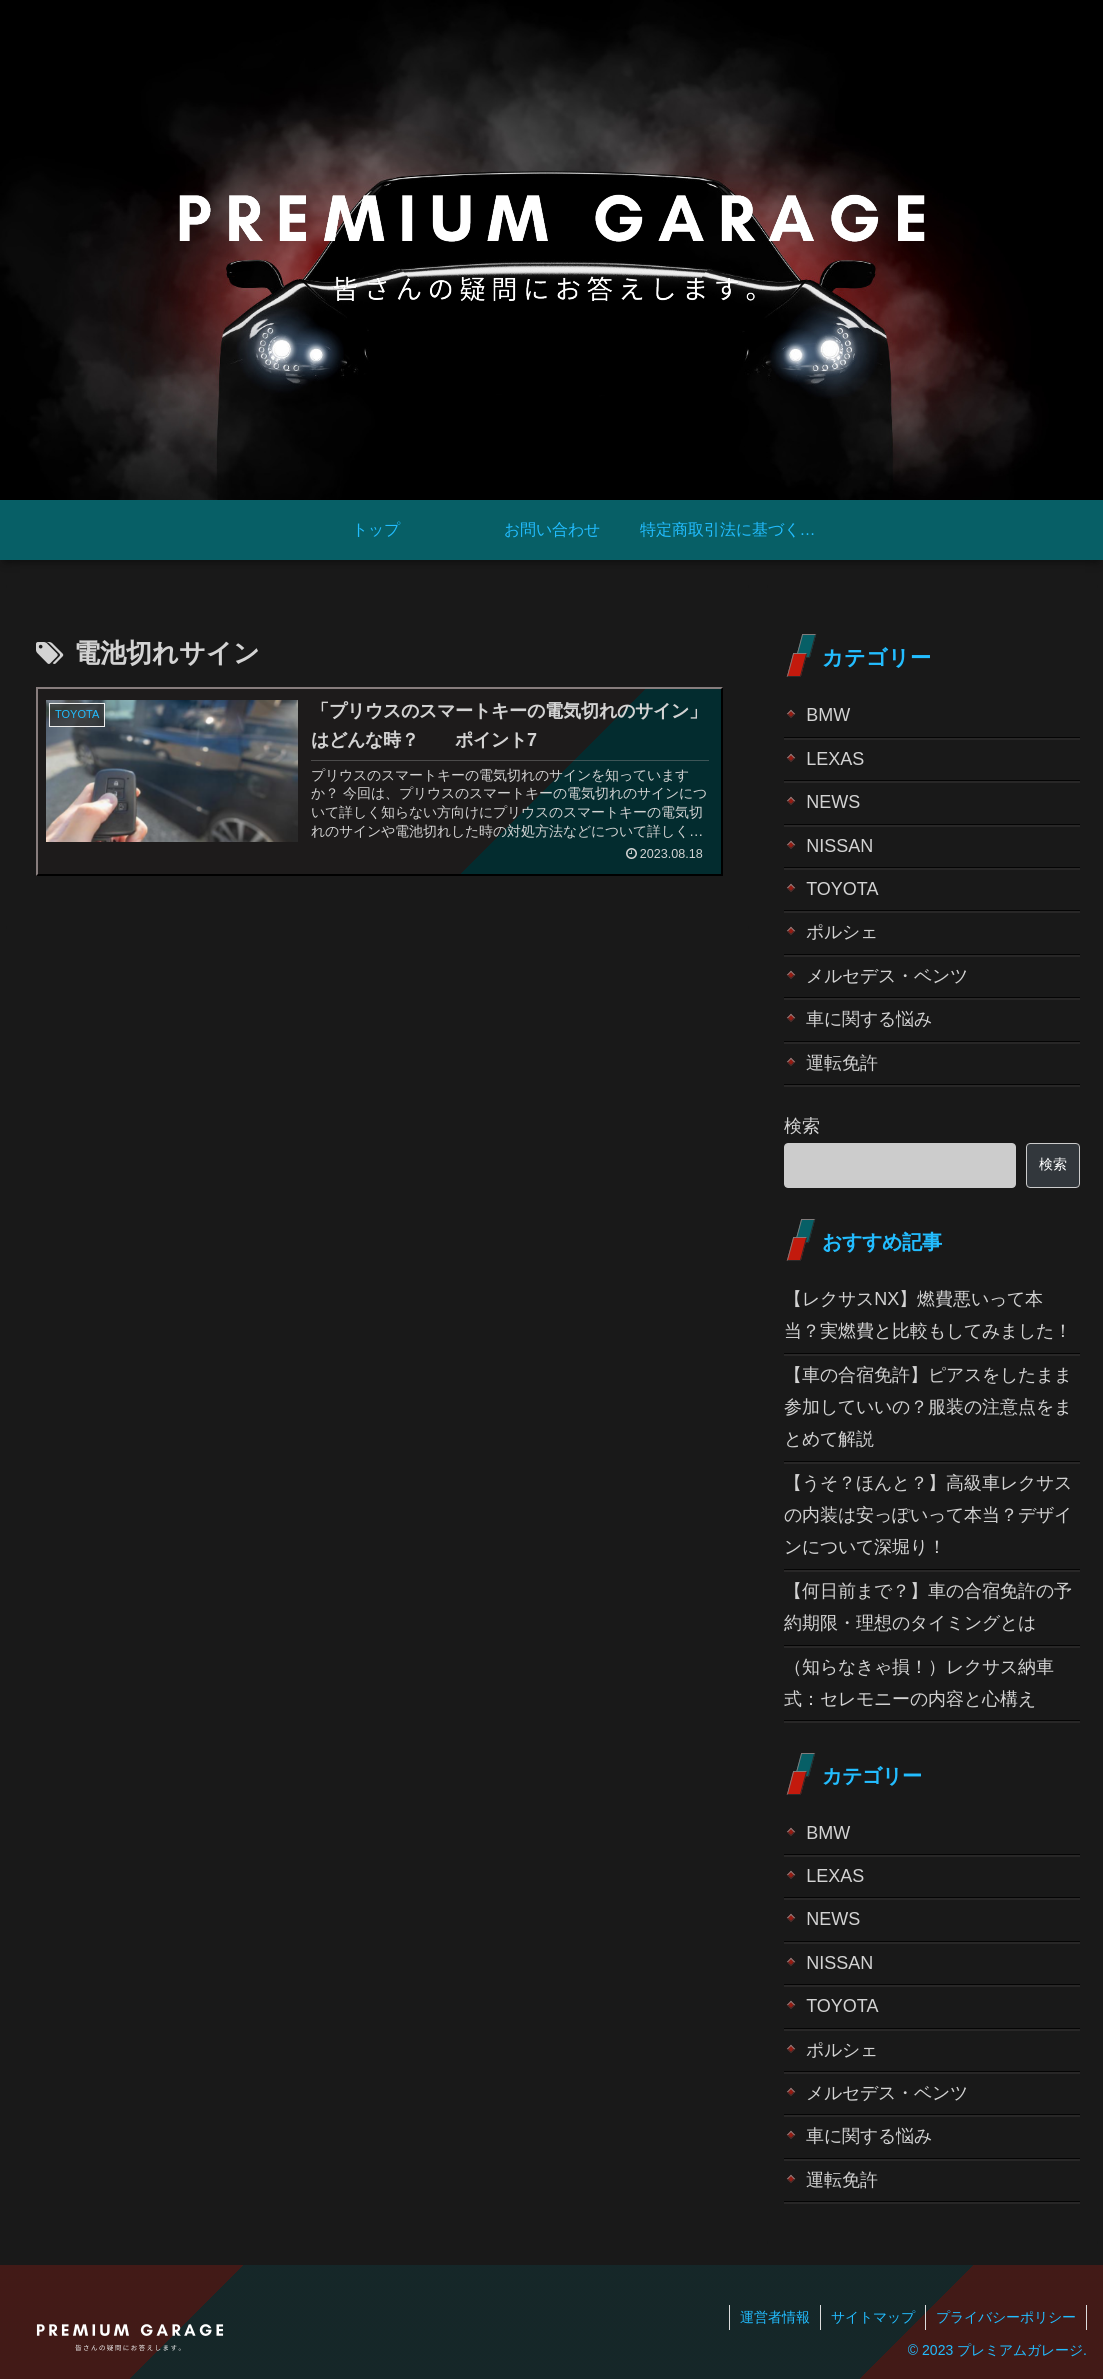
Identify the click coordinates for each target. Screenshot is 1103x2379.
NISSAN (839, 846)
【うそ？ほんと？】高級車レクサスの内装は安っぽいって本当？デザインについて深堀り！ (928, 1515)
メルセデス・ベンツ (887, 976)
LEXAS (835, 759)
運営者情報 (775, 2317)
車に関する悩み (869, 1019)
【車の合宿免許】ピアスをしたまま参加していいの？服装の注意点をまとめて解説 (928, 1407)
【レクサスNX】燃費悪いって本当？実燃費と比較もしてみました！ (928, 1315)
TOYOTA (842, 889)
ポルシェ (842, 932)
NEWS (833, 802)
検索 (802, 1126)
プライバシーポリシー (1006, 2317)
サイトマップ (873, 2317)
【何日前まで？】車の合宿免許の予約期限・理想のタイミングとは (928, 1607)
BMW (828, 715)
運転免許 (842, 1063)
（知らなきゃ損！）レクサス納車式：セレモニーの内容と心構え (919, 1683)
